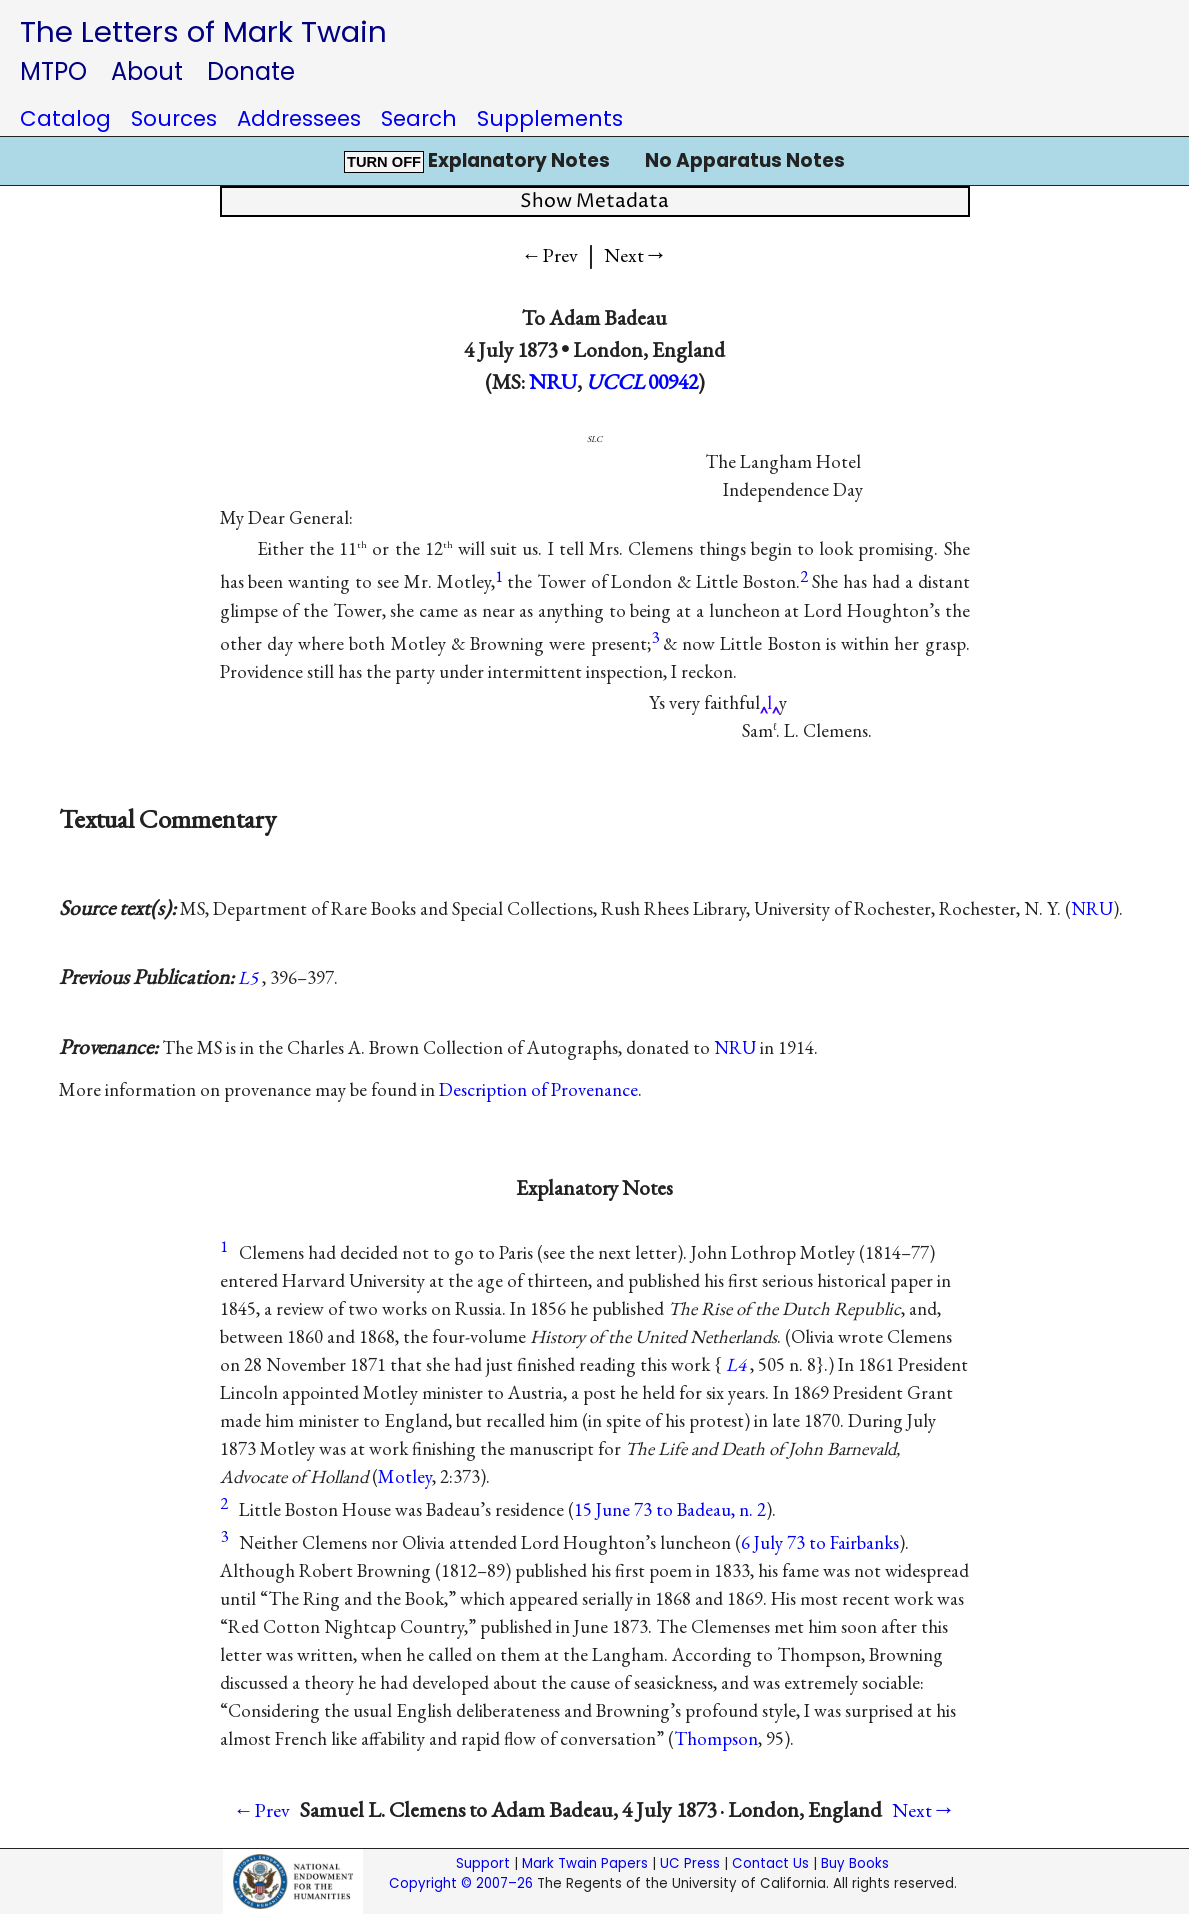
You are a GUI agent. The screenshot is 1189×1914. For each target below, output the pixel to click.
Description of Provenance (538, 1089)
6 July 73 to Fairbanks (820, 1542)
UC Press (690, 1863)
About (147, 71)
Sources (174, 118)
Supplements (550, 118)
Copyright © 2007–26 (461, 1883)
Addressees (299, 118)
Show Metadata (594, 201)
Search (419, 118)
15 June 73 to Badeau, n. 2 (670, 1509)
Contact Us (770, 1863)
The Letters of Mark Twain (203, 31)
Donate (251, 71)
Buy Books (855, 1863)
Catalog (65, 118)
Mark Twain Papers (585, 1863)
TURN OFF (384, 162)
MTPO (53, 71)
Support (483, 1863)
